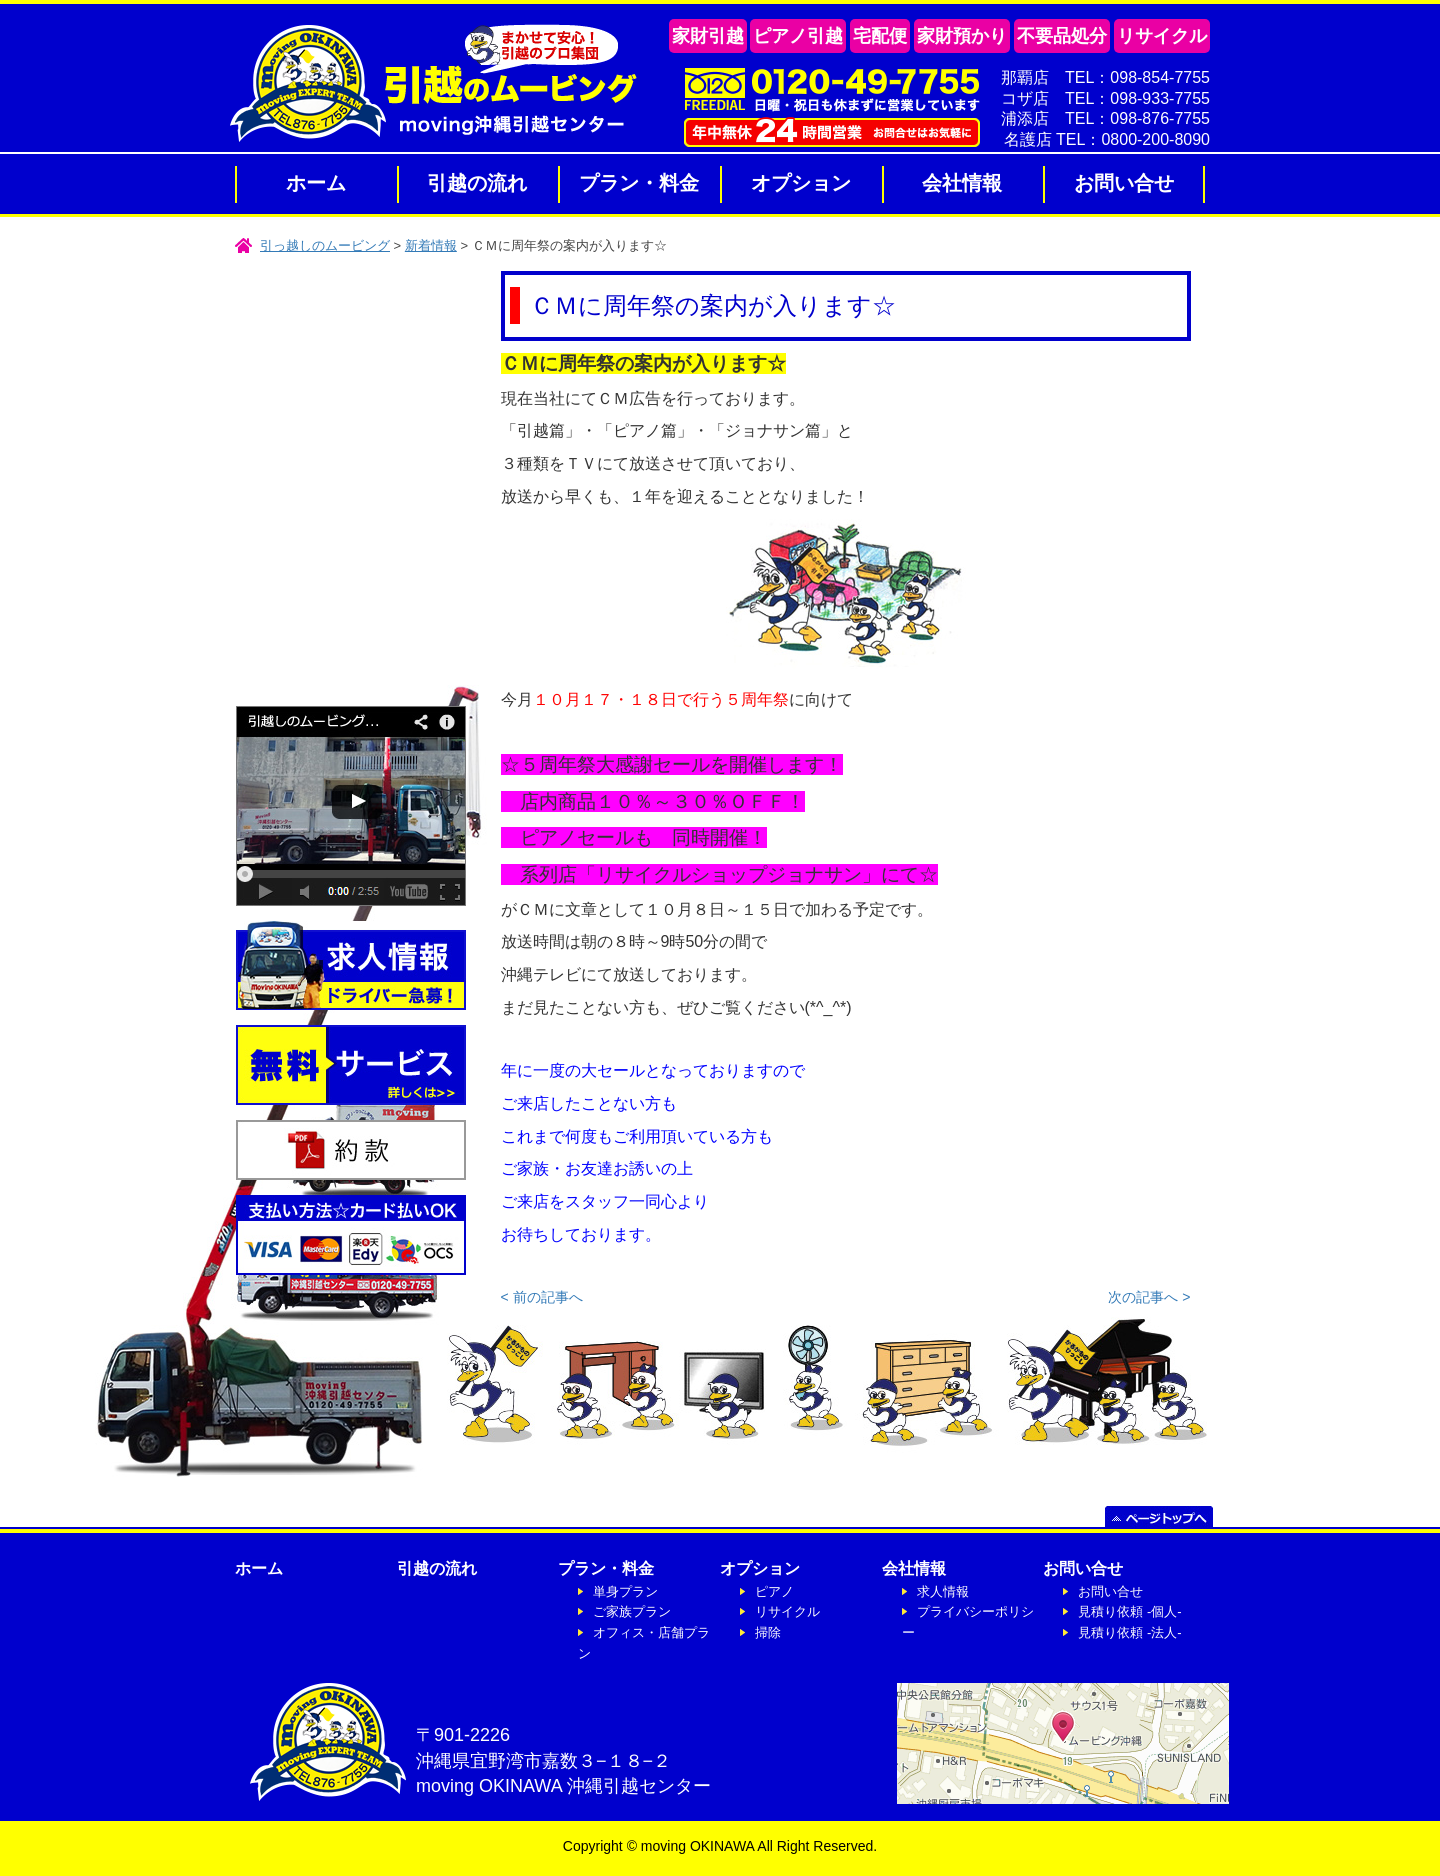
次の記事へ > (1149, 1297)
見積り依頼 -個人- (1129, 1611)
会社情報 (962, 183)
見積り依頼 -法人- (1129, 1632)
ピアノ (774, 1591)
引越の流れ (477, 183)
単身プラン (625, 1591)
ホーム (316, 183)
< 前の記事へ (542, 1297)
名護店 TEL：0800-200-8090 (1107, 139)
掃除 (768, 1632)
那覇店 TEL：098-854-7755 (1105, 77)
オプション (801, 183)
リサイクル (787, 1611)
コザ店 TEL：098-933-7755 (1105, 98)
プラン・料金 (639, 183)
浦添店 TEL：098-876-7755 (1105, 118)
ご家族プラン (632, 1611)
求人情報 (943, 1591)
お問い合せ (1124, 183)
